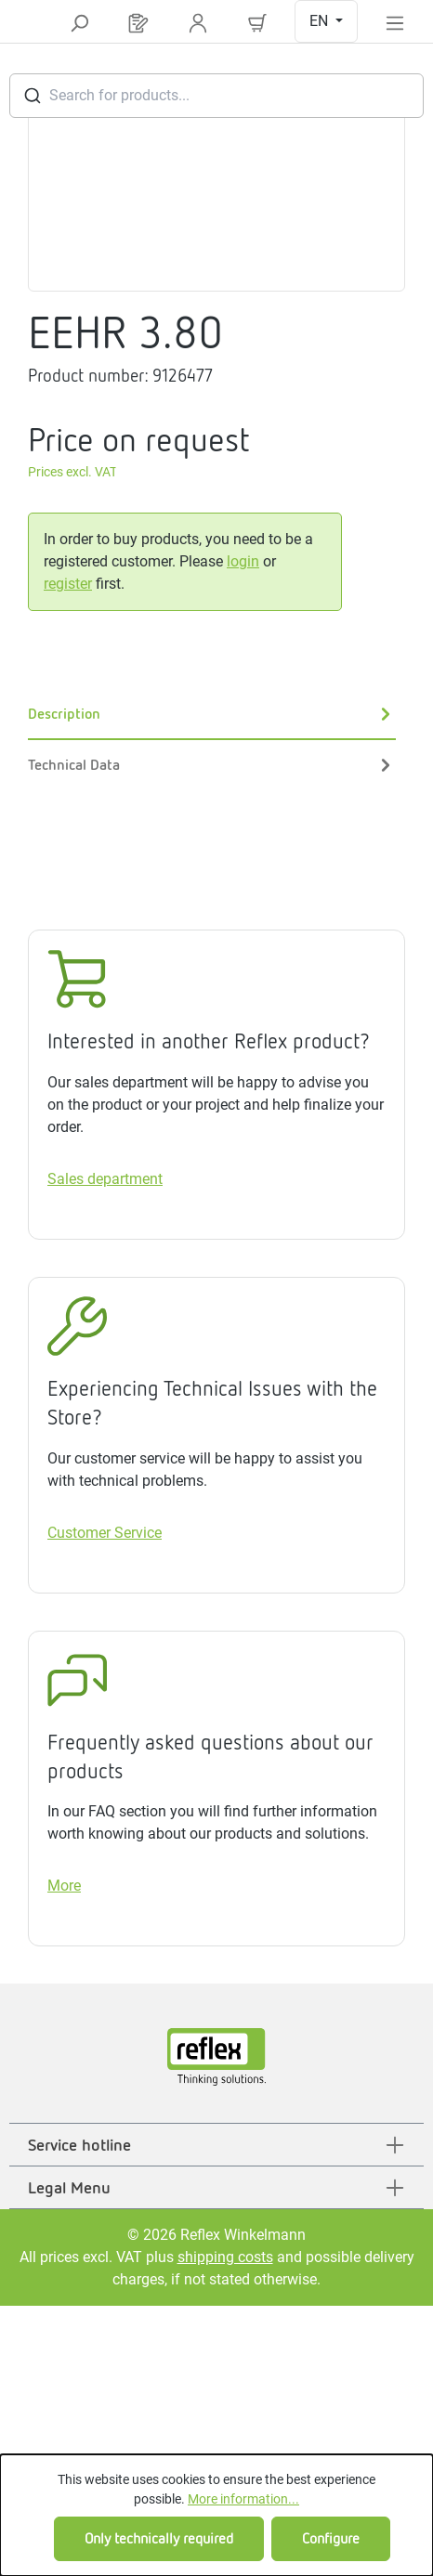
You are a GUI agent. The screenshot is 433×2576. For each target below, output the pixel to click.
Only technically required (159, 2538)
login (243, 561)
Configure (331, 2538)
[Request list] (138, 22)
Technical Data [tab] (212, 764)
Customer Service (104, 1533)
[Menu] (395, 22)
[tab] (212, 714)
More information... (243, 2498)
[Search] (79, 22)
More (64, 1885)
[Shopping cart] (257, 22)
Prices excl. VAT (72, 472)
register (68, 583)
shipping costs (225, 2257)
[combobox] (216, 95)
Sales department (105, 1179)
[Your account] (198, 22)
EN (320, 21)
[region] (216, 186)
